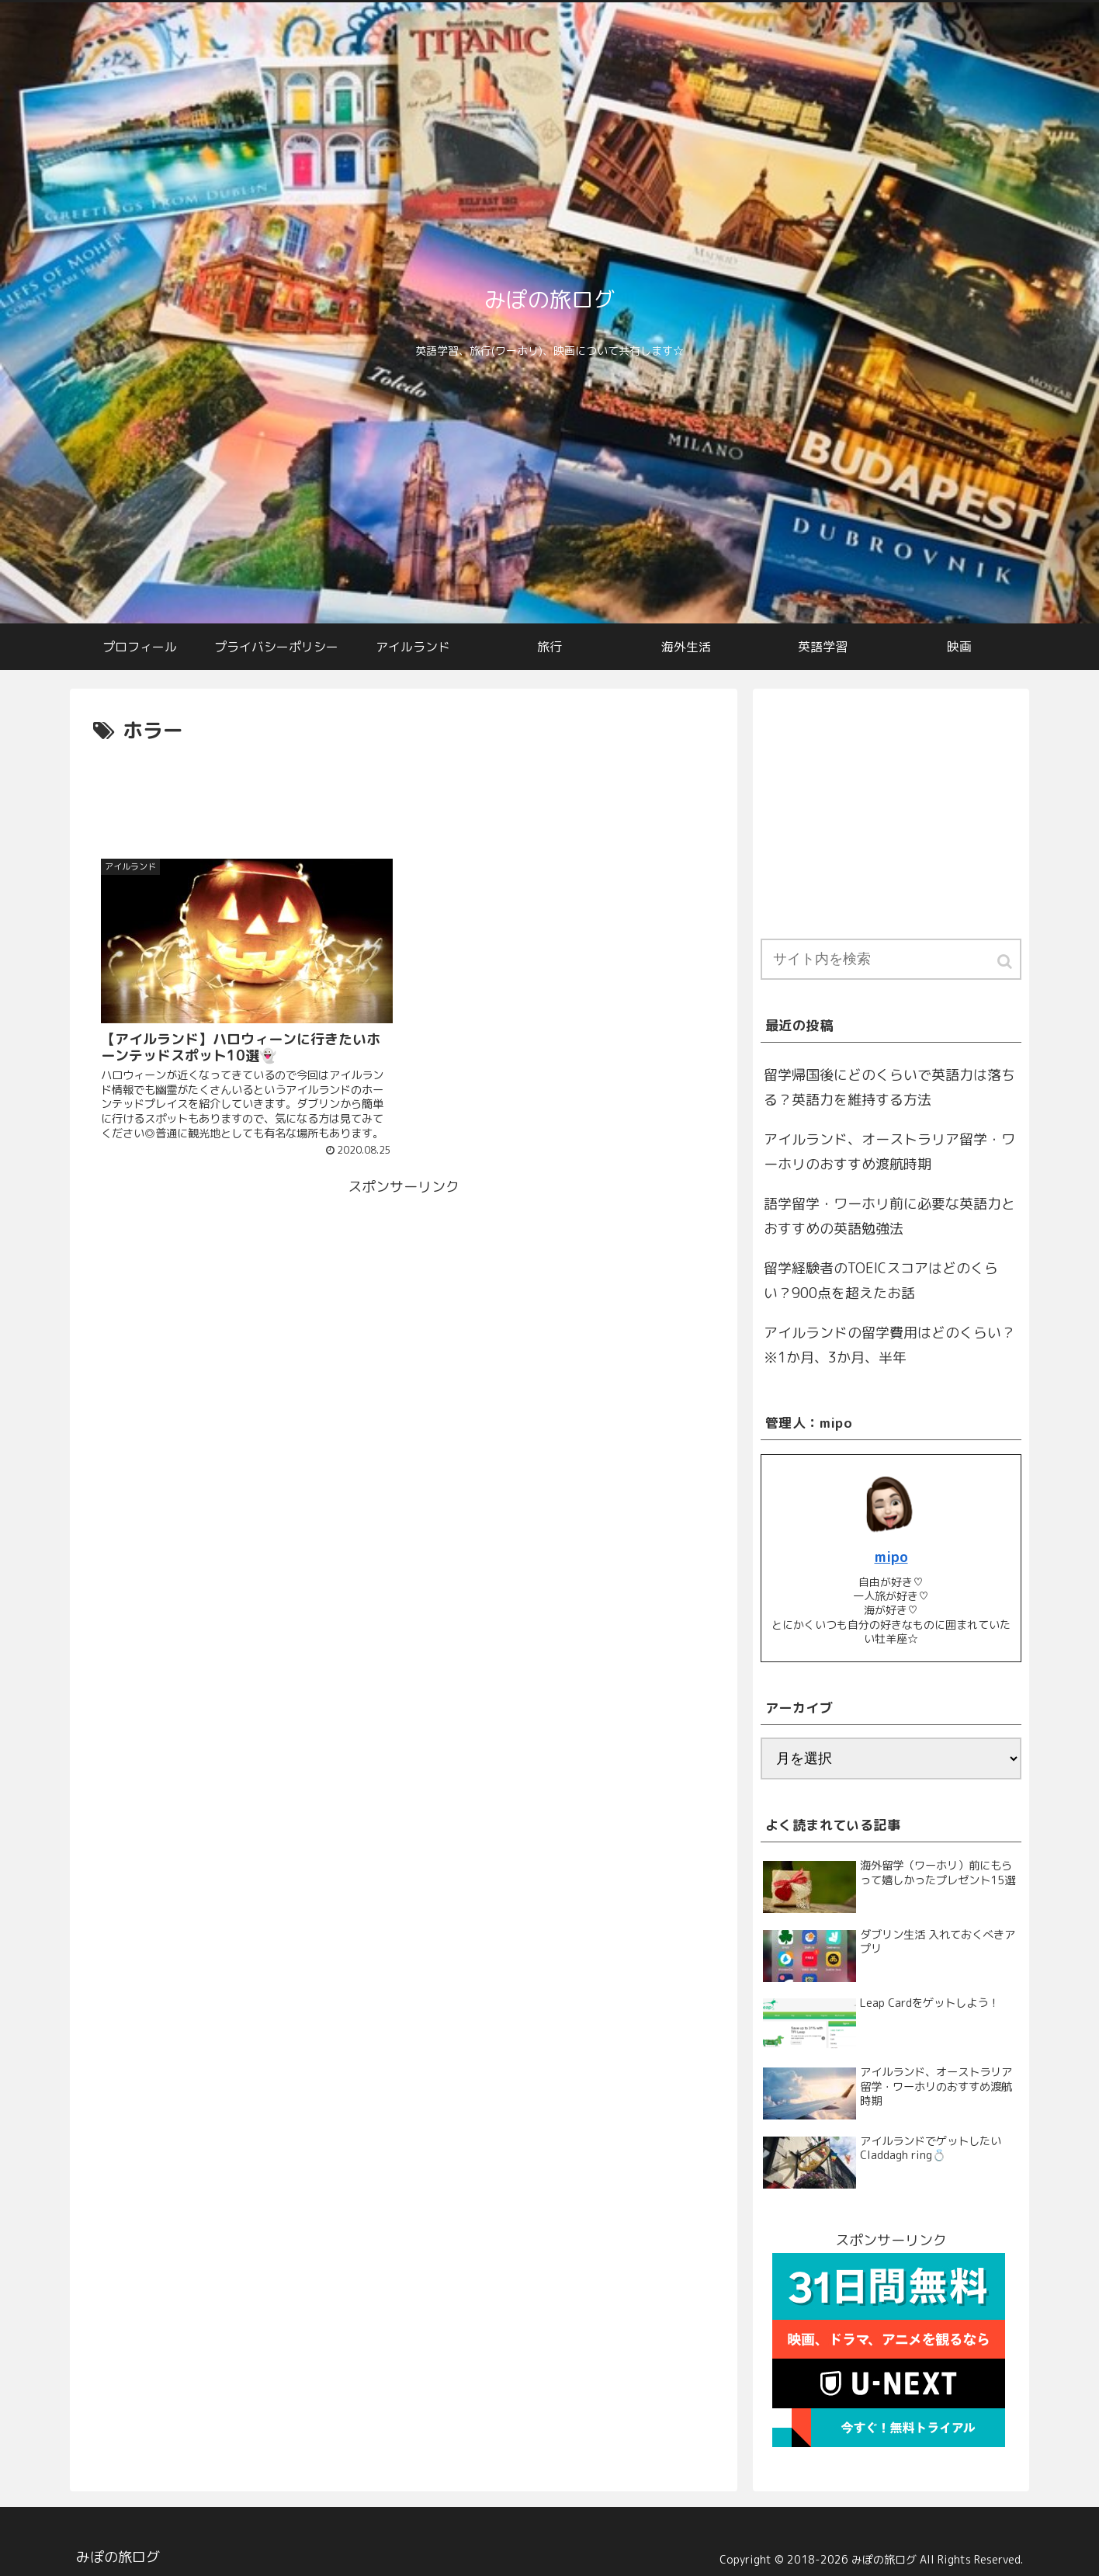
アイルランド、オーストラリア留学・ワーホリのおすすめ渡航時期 (889, 1152)
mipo (891, 1557)
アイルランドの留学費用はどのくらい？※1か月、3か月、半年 (889, 1345)
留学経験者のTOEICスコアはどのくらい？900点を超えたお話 (881, 1280)
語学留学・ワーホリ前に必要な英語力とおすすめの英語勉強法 (889, 1216)
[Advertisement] (403, 791)
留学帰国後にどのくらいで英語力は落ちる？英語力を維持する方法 (889, 1087)
